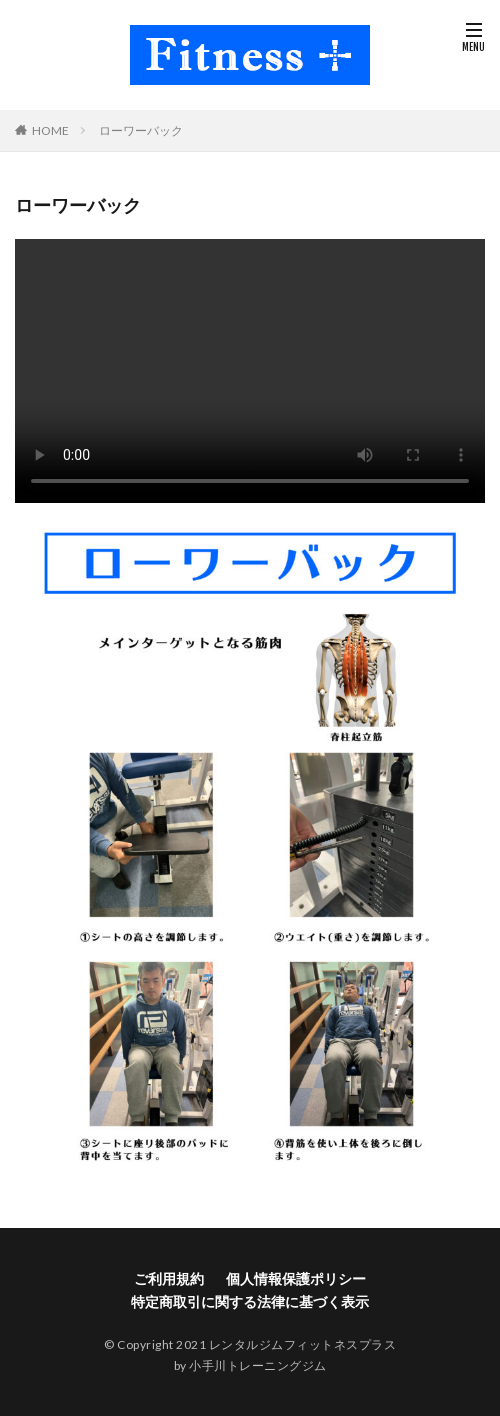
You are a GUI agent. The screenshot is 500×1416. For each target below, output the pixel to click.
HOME (50, 130)
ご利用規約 (169, 1278)
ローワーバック (141, 130)
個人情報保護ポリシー (296, 1278)
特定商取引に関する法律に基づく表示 (250, 1301)
